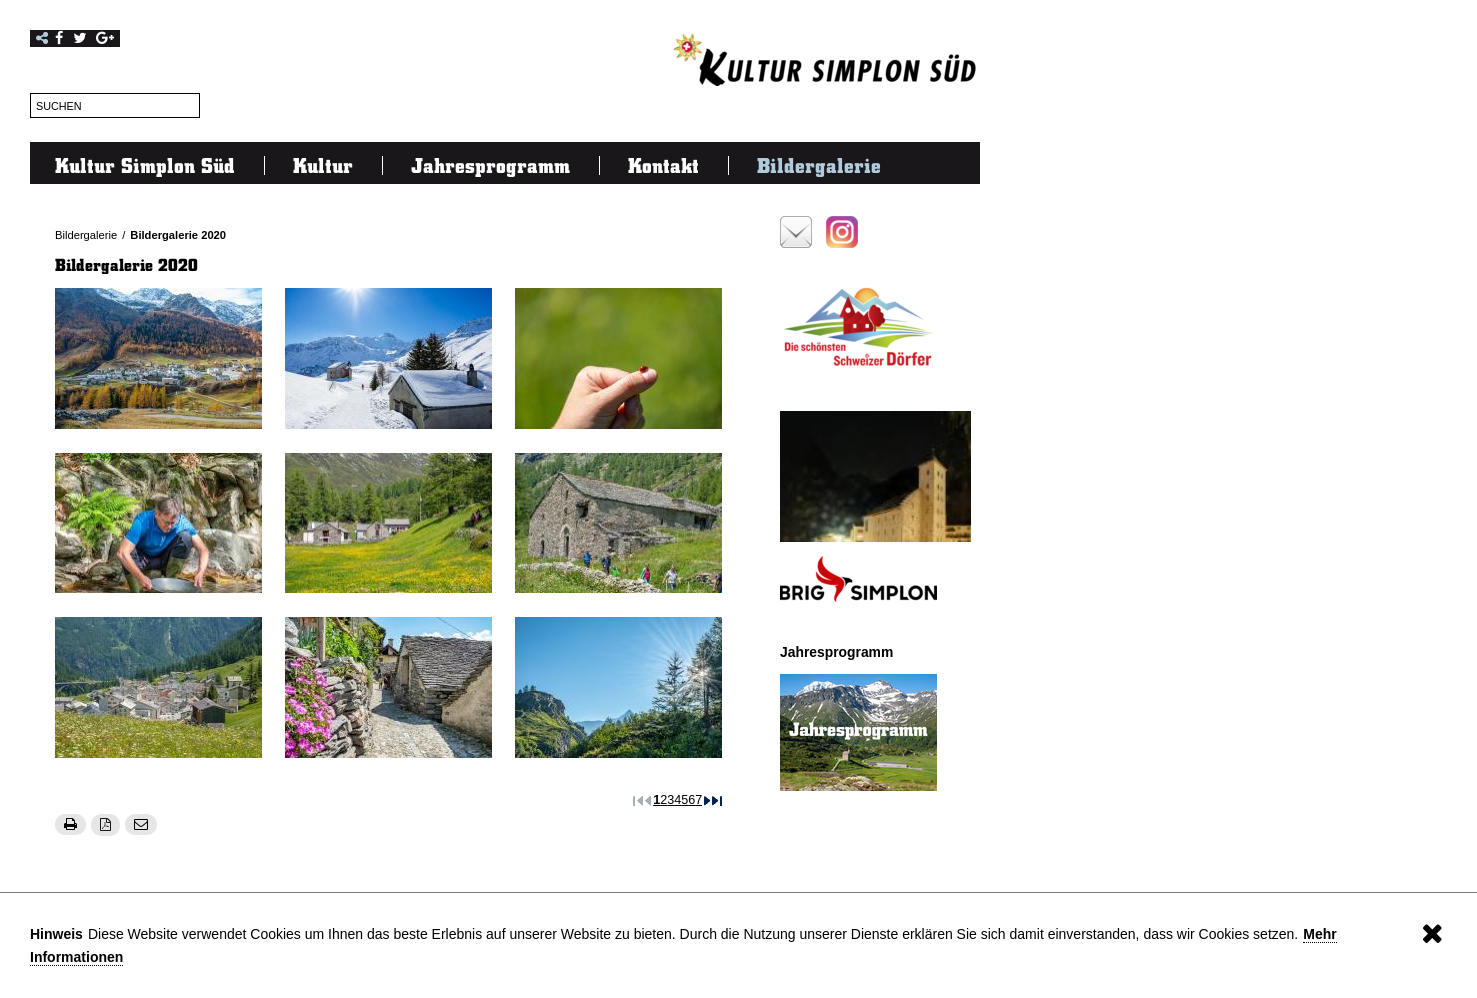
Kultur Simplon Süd (145, 165)
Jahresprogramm (490, 165)
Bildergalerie (819, 165)
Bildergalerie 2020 (178, 235)
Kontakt (663, 165)
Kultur (323, 165)
